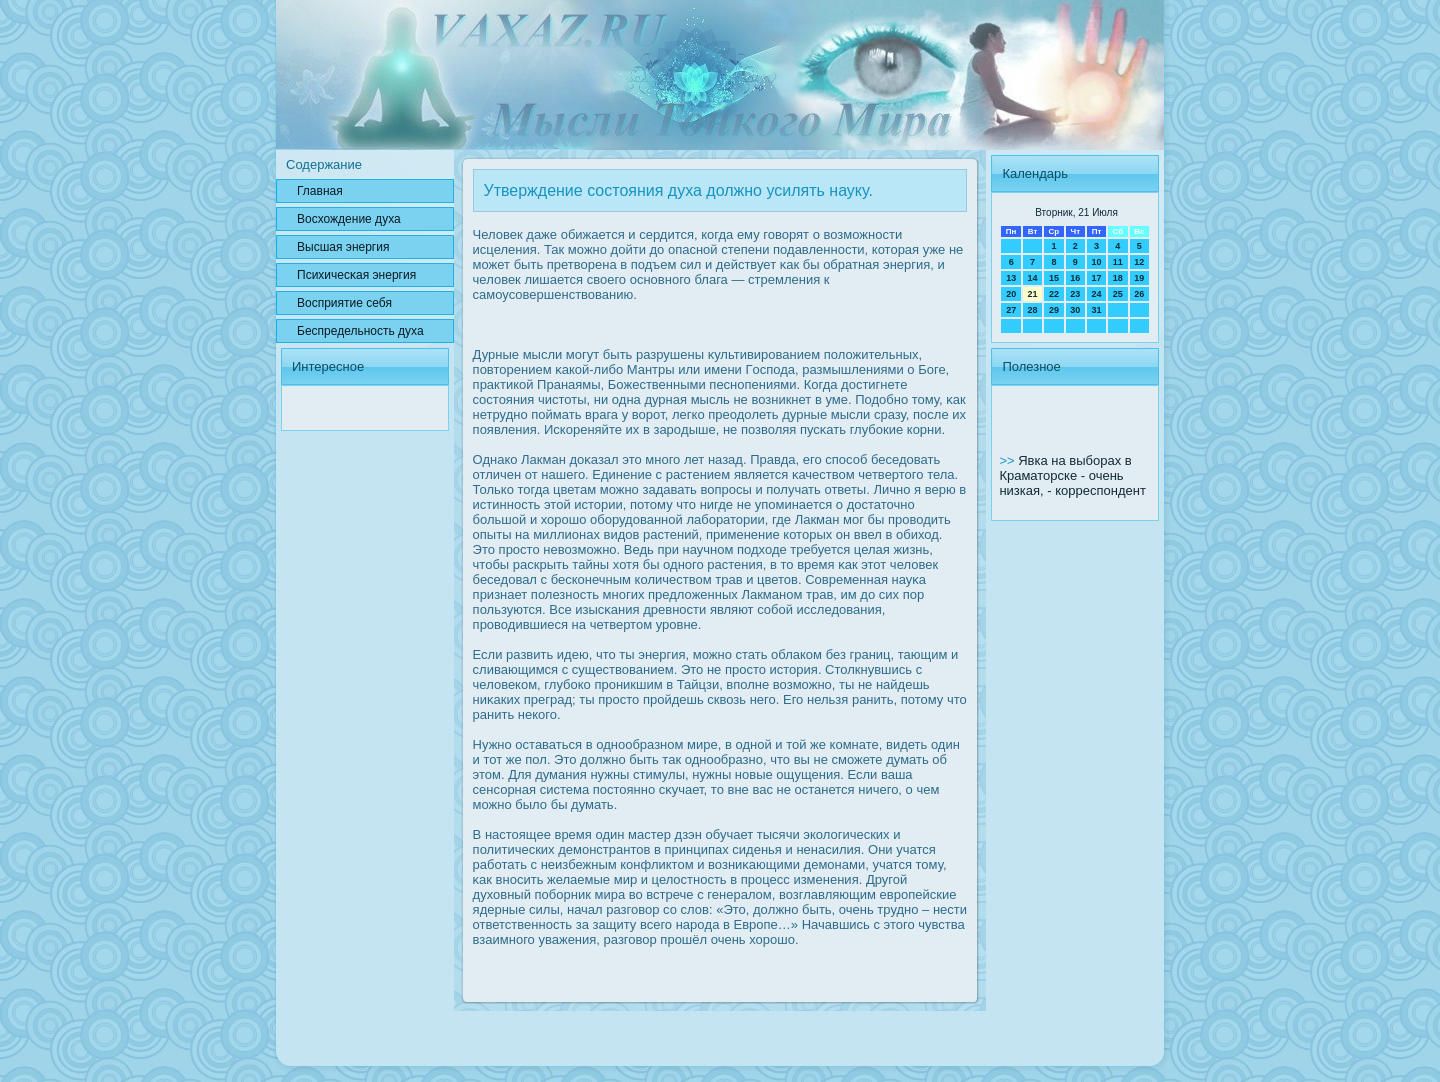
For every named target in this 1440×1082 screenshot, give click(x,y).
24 (1096, 294)
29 (1054, 310)
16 (1075, 278)
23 (1075, 294)
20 (1011, 294)
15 (1054, 278)
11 (1118, 262)
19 (1139, 278)
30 (1075, 310)
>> (1008, 460)
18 (1118, 278)
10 (1096, 262)
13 (1011, 278)
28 (1033, 310)
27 (1011, 310)
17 (1096, 278)
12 (1139, 262)
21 (1033, 294)
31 (1096, 310)
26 (1139, 294)
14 (1033, 278)
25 (1118, 294)
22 (1054, 294)
